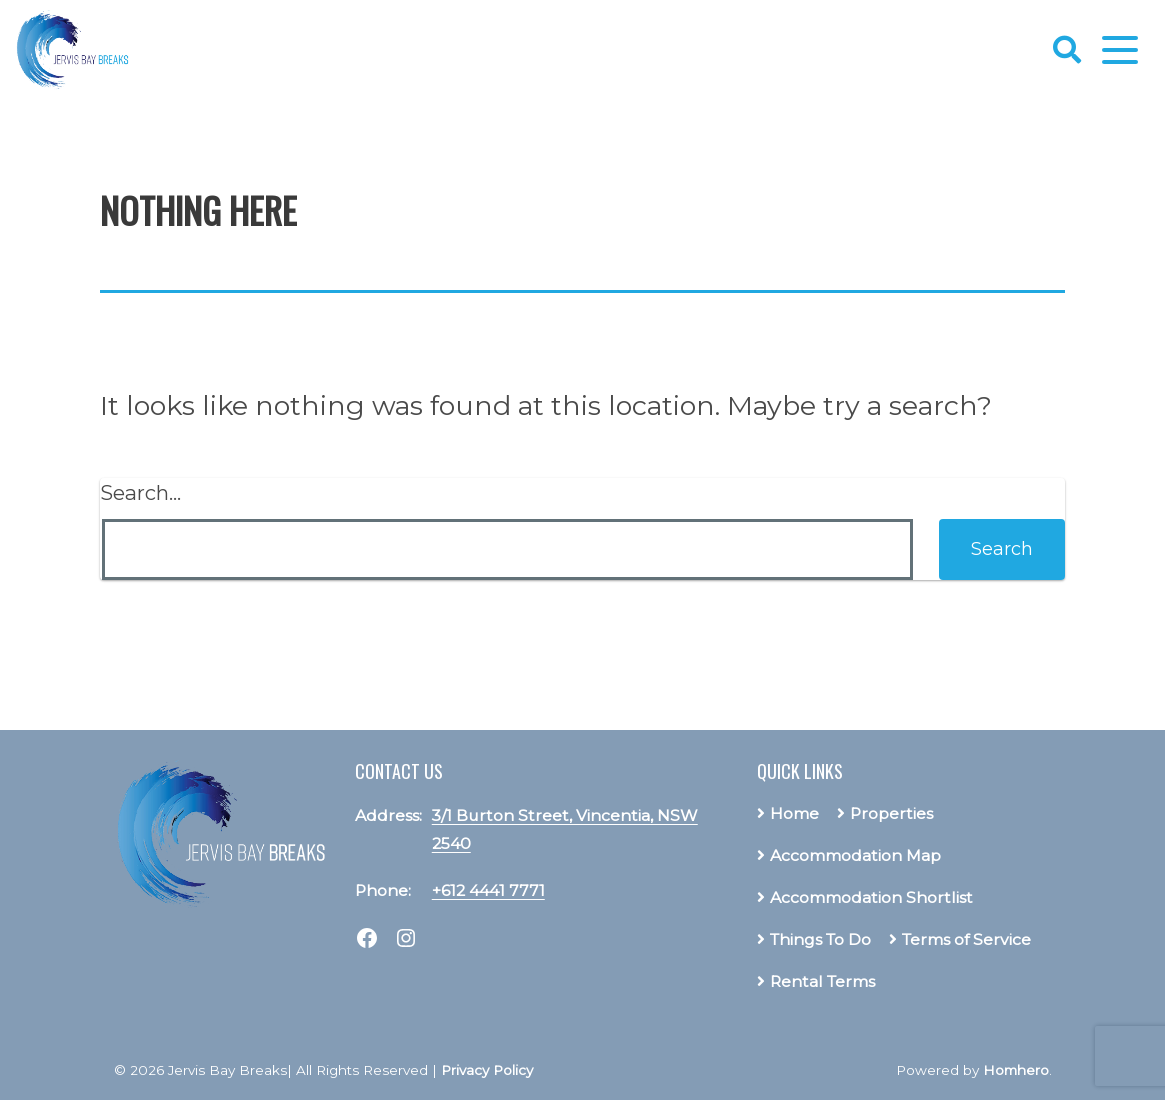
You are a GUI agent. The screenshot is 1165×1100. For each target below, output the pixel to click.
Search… (140, 492)
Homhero (1016, 1070)
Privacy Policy (487, 1070)
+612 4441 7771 (488, 890)
